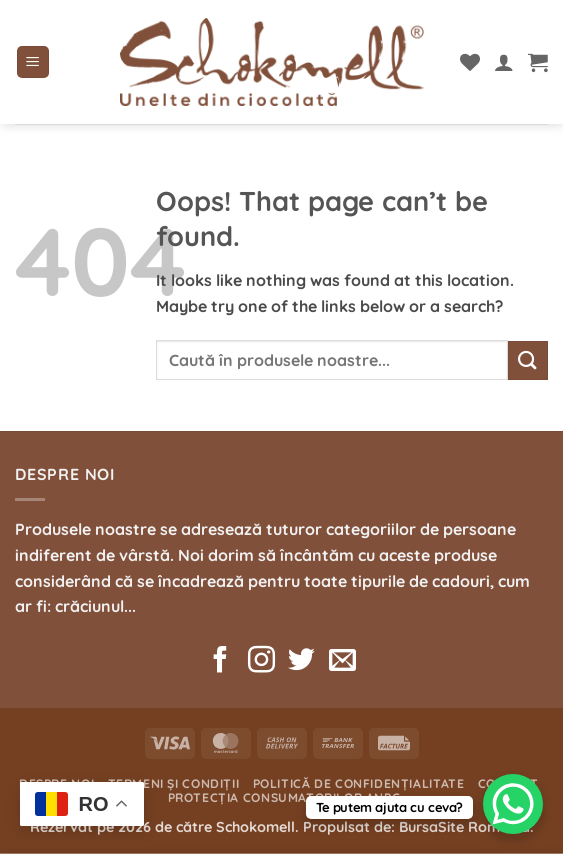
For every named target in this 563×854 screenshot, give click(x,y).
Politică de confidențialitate (359, 783)
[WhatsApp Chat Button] (513, 804)
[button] (33, 62)
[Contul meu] (504, 62)
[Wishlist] (470, 62)
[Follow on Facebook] (220, 662)
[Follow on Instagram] (261, 662)
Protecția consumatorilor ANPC (284, 797)
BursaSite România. (466, 827)
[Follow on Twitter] (301, 662)
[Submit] (528, 360)
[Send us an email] (342, 662)
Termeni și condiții (174, 783)
